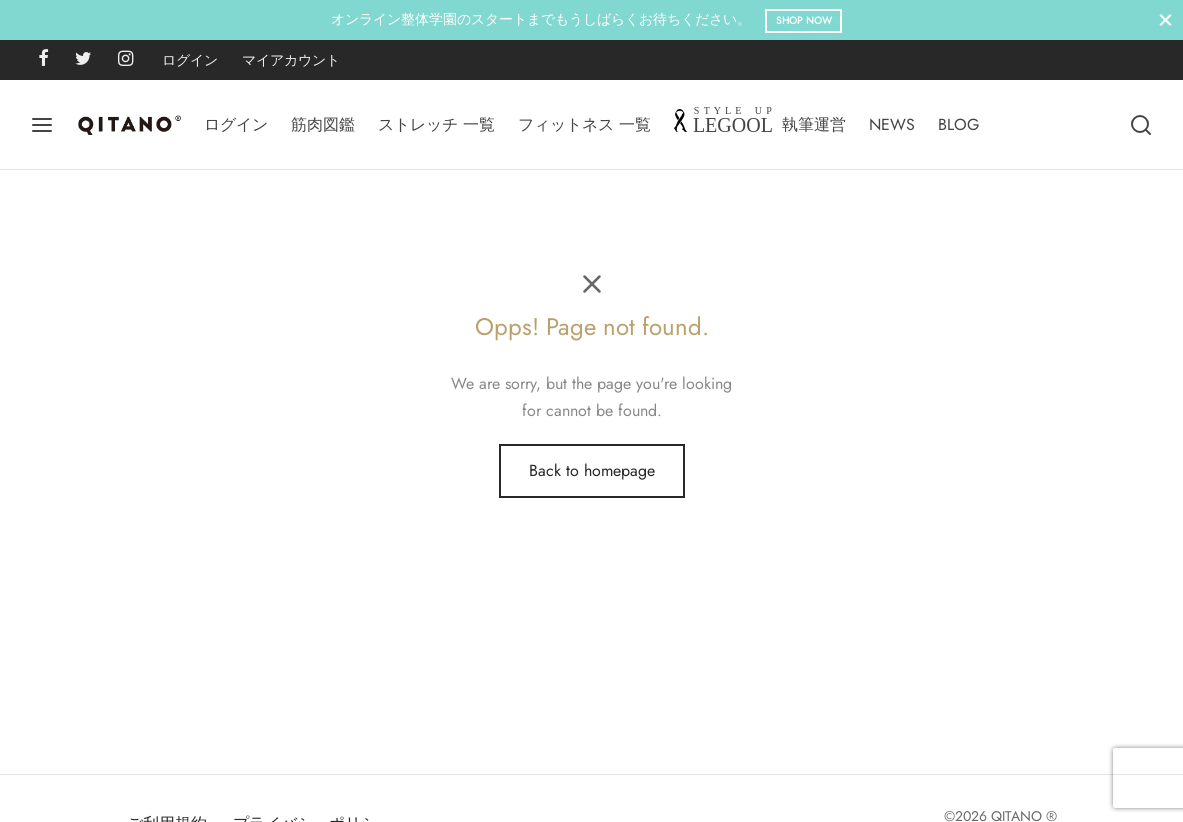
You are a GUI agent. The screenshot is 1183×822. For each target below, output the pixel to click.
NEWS (892, 124)
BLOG (958, 124)
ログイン (190, 60)
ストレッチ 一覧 (436, 124)
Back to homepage (592, 470)
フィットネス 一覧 (584, 124)
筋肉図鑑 (323, 124)
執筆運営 (814, 124)
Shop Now (804, 20)
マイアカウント (291, 60)
